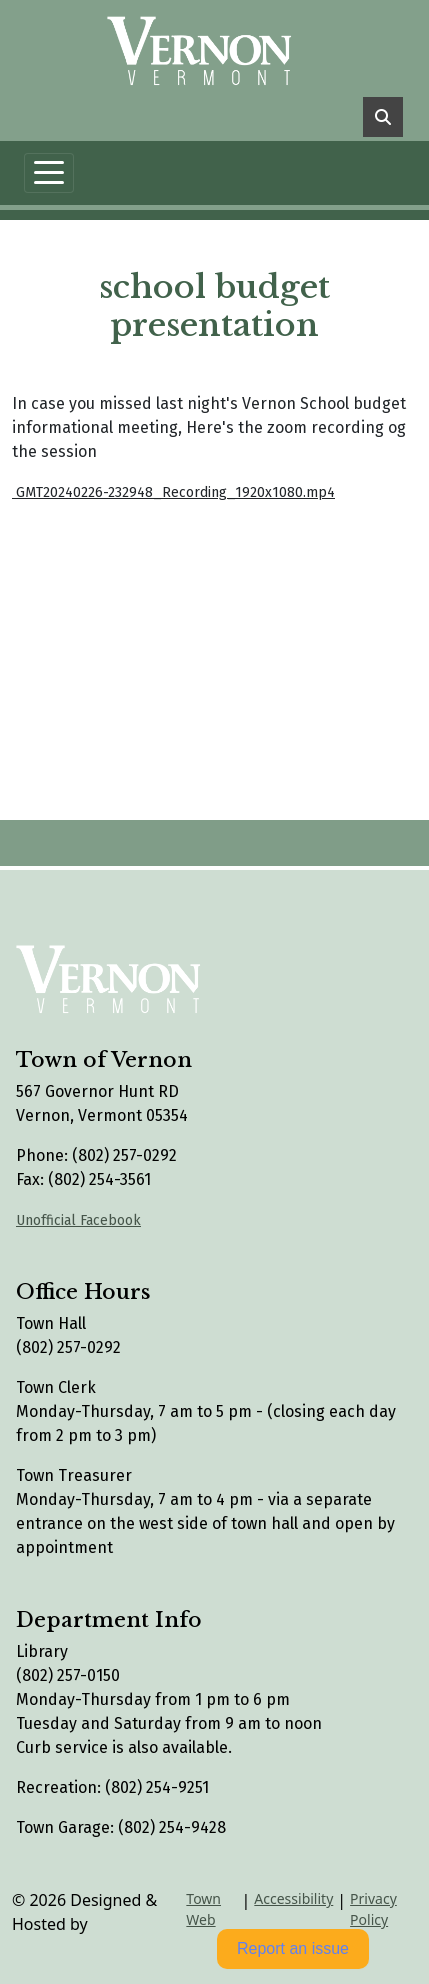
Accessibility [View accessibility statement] (293, 1898)
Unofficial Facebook (78, 1220)
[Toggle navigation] (49, 173)
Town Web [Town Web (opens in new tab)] (203, 1909)
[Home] (207, 46)
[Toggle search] (383, 117)
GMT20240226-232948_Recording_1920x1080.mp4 (173, 492)
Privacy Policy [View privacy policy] (373, 1909)
